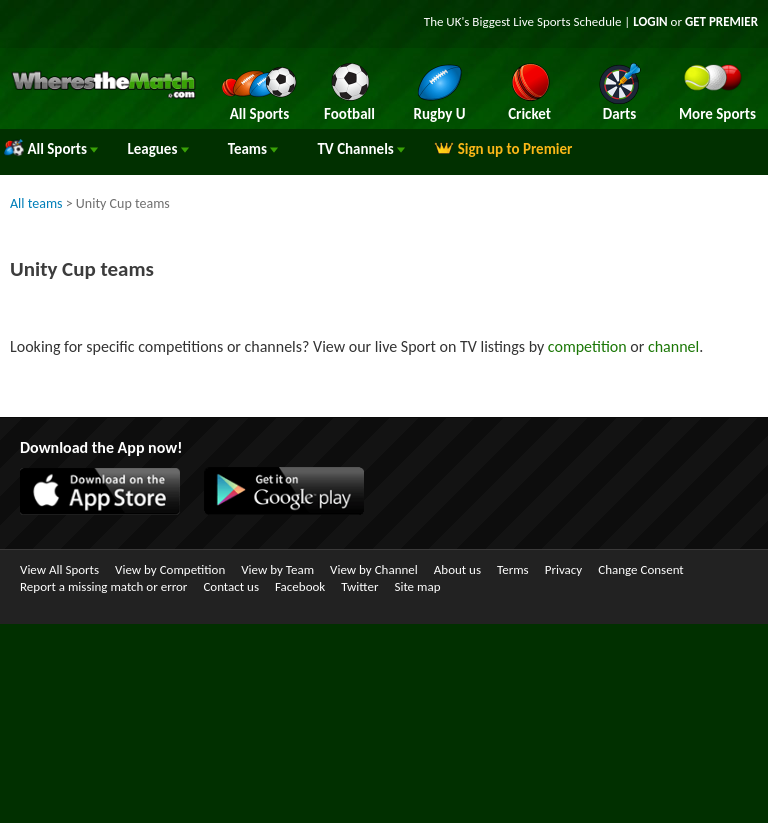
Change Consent (640, 569)
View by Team (277, 569)
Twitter (359, 586)
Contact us (231, 586)
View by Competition (170, 569)
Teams (253, 149)
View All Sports (59, 569)
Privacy (564, 569)
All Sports (51, 149)
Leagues (157, 149)
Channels (361, 149)
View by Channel (374, 569)
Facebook (300, 586)
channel (673, 346)
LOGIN (650, 21)
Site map (417, 586)
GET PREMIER (721, 21)
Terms (513, 569)
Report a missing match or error (103, 586)
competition (587, 346)
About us (457, 569)
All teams (36, 203)
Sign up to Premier (503, 149)
